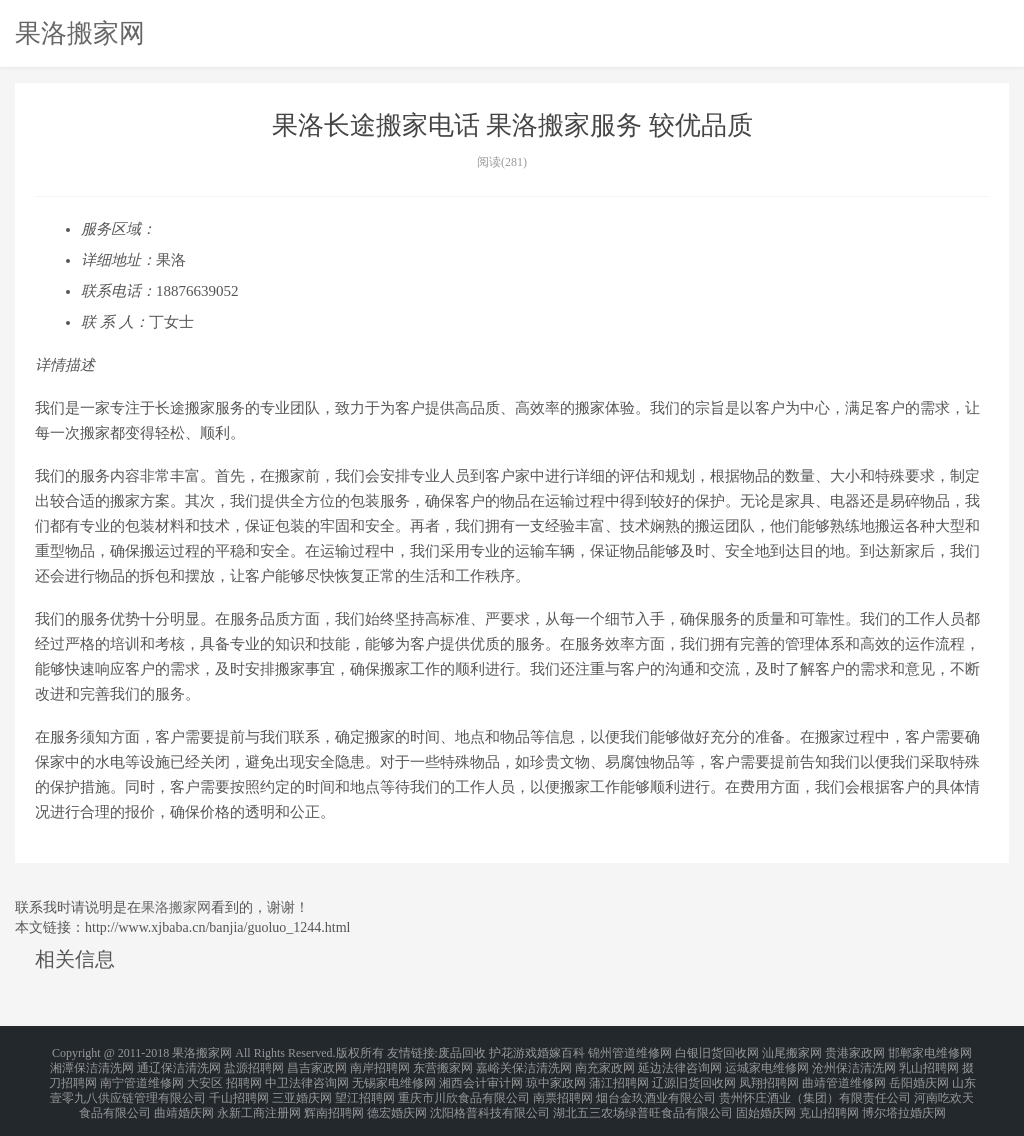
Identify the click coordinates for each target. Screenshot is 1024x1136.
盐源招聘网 (254, 1064)
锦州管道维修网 (630, 1052)
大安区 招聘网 (224, 1076)
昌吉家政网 (317, 1064)
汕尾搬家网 (792, 1052)
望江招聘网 (365, 1088)
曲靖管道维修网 (844, 1076)
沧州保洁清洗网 (854, 1064)
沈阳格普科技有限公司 (490, 1100)
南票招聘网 (563, 1088)
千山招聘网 (239, 1088)
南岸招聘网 (380, 1064)
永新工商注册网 (259, 1100)
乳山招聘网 (929, 1064)
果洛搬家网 (80, 33)
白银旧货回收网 (717, 1052)
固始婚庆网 (766, 1100)
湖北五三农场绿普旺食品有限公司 (643, 1100)
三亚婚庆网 (302, 1088)
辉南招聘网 (334, 1100)
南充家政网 (605, 1064)
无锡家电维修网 (394, 1076)
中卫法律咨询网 (307, 1076)
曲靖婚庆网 (184, 1100)
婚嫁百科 (561, 1052)
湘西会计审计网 (481, 1076)
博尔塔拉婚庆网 (904, 1100)
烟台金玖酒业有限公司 (656, 1088)
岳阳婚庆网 (919, 1076)
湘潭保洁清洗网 (92, 1064)
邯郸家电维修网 (930, 1052)
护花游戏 (513, 1052)
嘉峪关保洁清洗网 (524, 1064)
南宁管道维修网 (142, 1076)
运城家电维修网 (767, 1064)
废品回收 (462, 1052)
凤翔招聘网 (769, 1076)
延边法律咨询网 (680, 1064)
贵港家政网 (855, 1052)
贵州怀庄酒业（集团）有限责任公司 (815, 1088)
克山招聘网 (829, 1100)
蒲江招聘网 (619, 1076)
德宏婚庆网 (397, 1100)
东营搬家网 (443, 1064)
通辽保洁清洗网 (179, 1064)
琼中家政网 (556, 1076)
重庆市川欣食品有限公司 (464, 1088)
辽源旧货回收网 (694, 1076)
